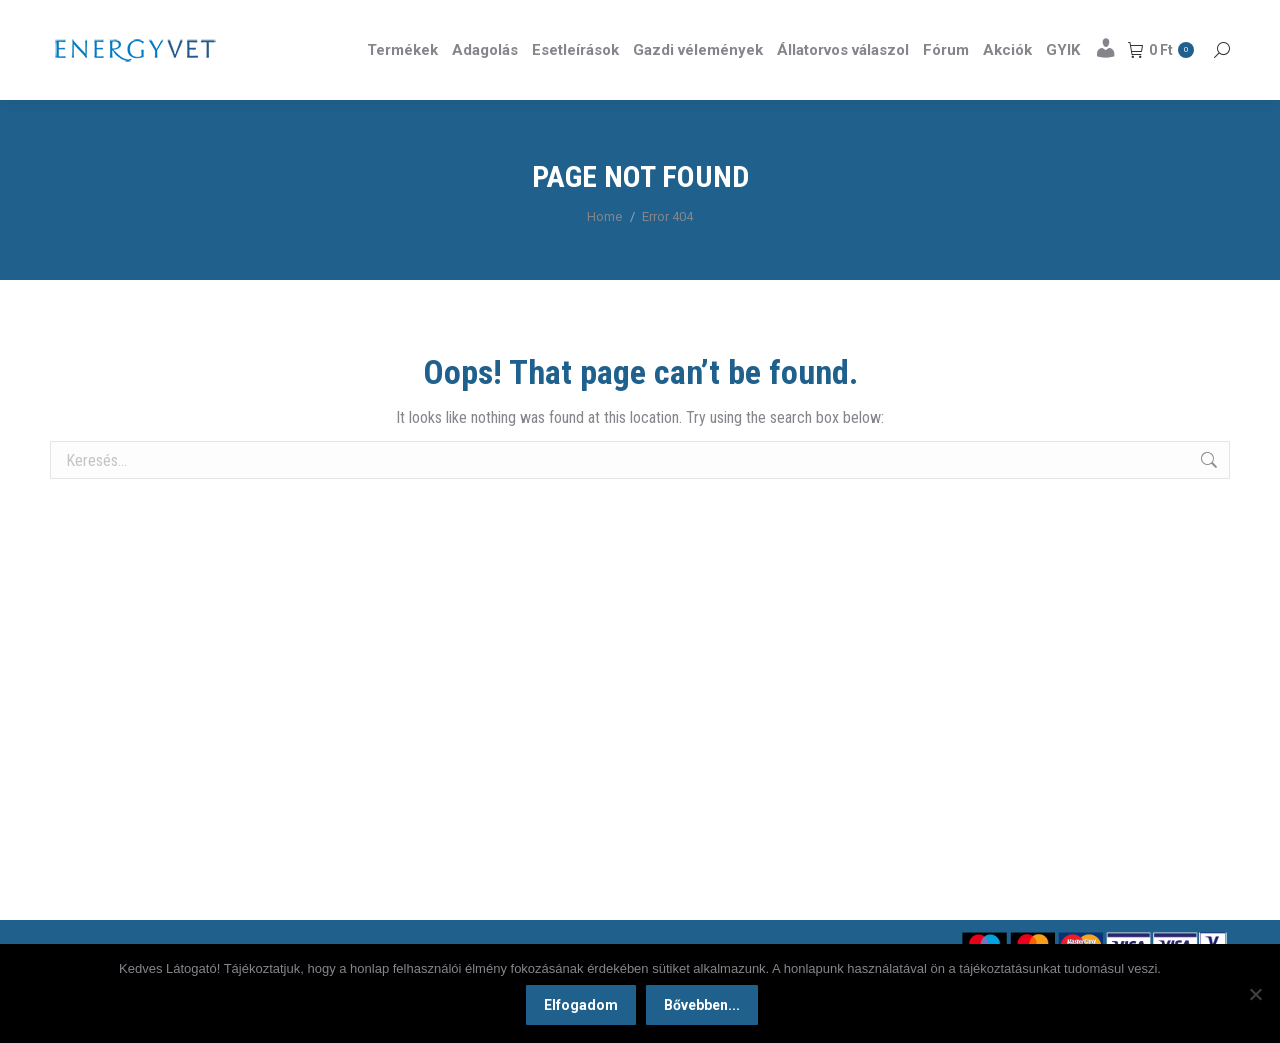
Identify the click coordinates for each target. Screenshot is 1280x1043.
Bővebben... (705, 1008)
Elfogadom (584, 1008)
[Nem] (1255, 995)
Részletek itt (1179, 18)
